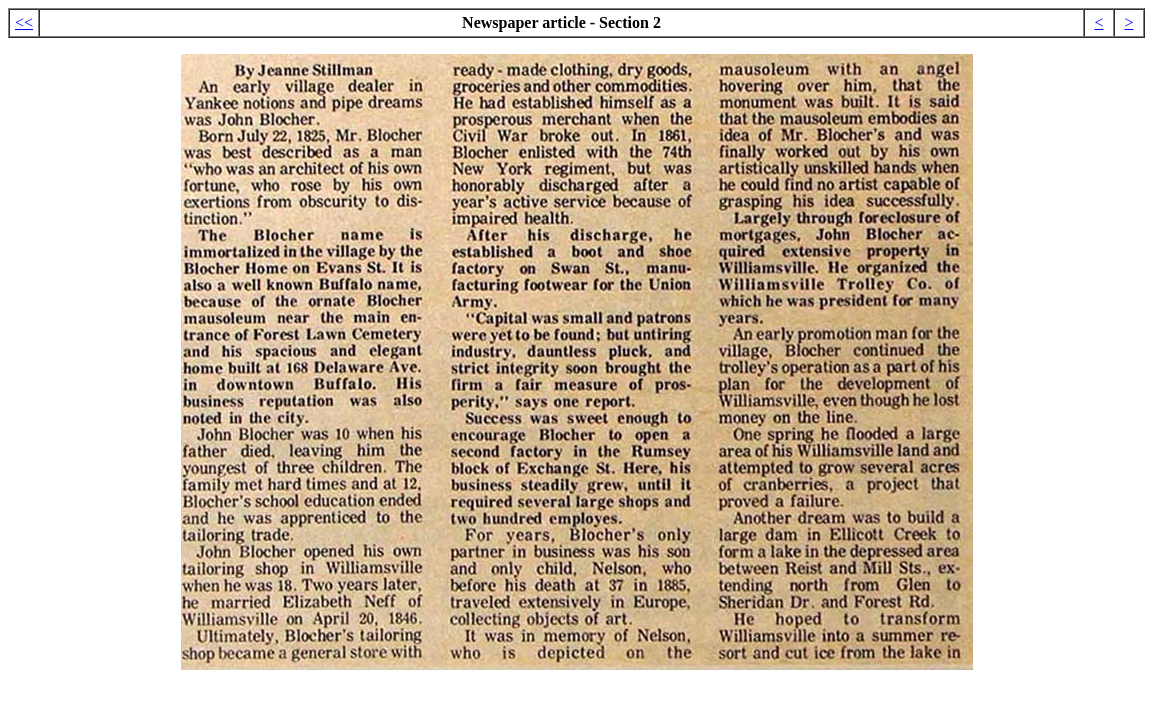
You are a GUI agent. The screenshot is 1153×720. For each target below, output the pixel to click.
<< (24, 22)
